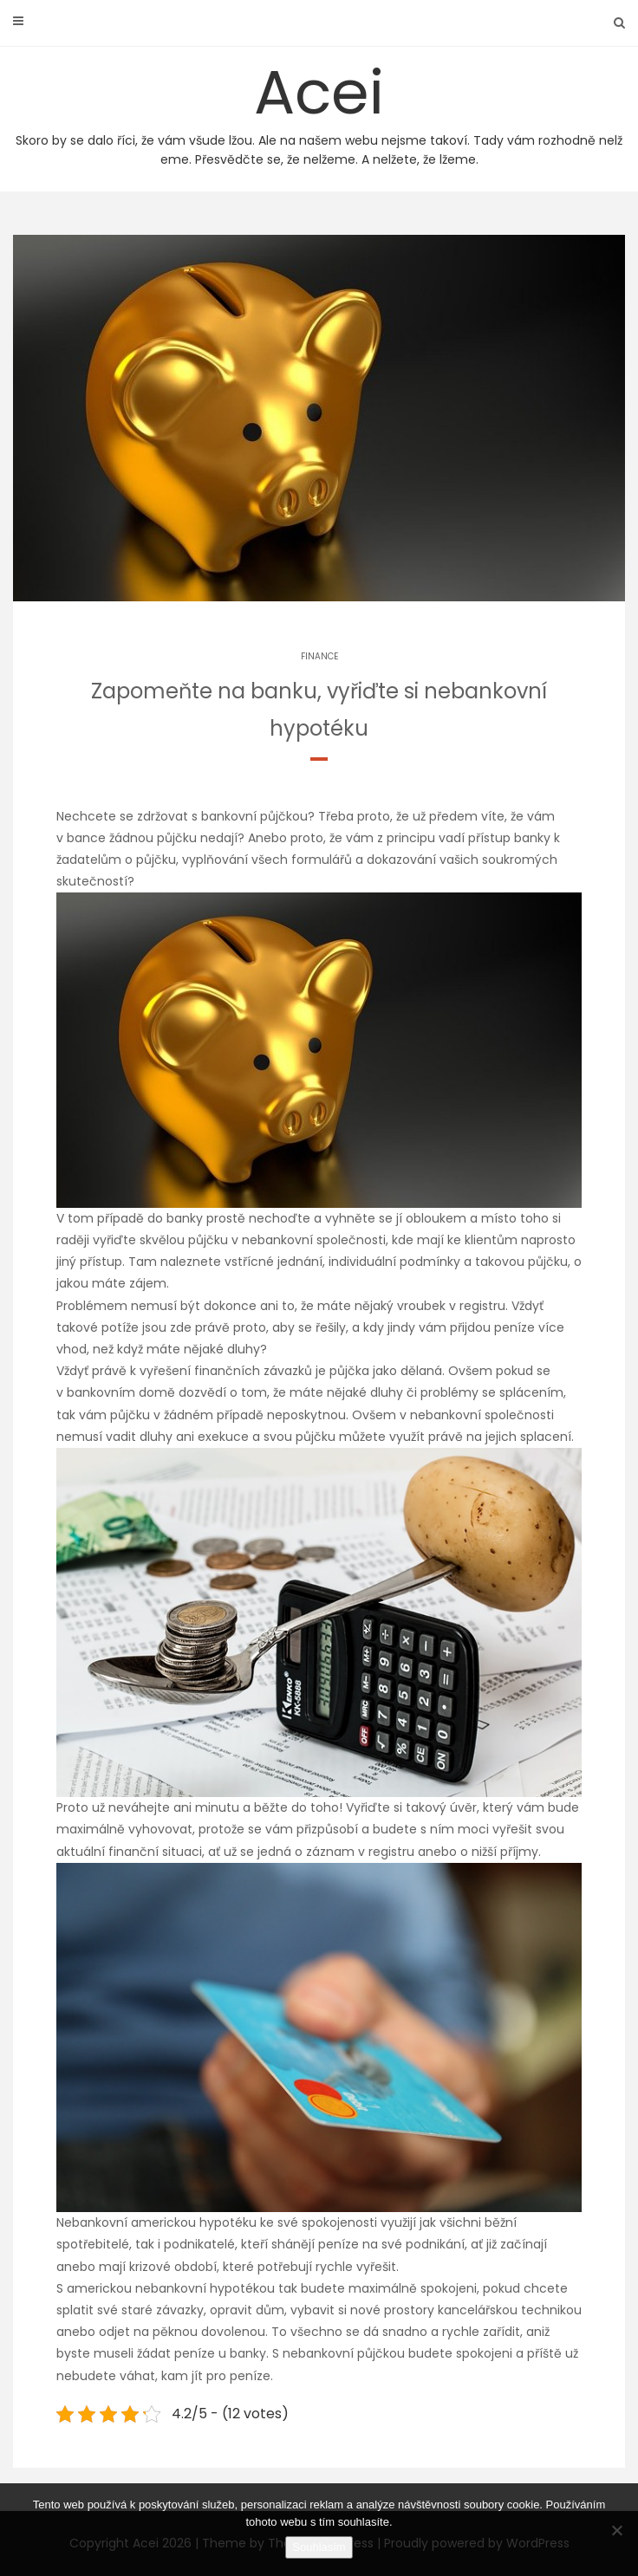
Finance (319, 656)
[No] (616, 2530)
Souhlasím (318, 2546)
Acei (319, 109)
